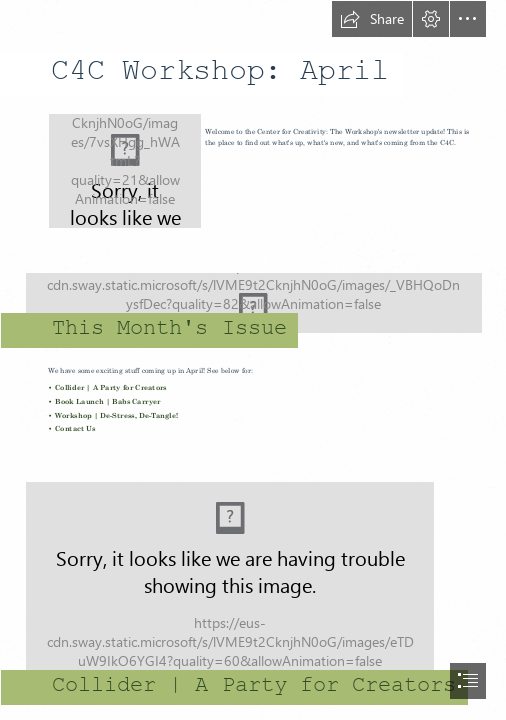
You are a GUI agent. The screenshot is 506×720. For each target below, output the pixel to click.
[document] (253, 360)
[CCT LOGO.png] (124, 170)
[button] (372, 19)
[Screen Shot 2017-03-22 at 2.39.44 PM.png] (253, 577)
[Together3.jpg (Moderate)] (253, 294)
